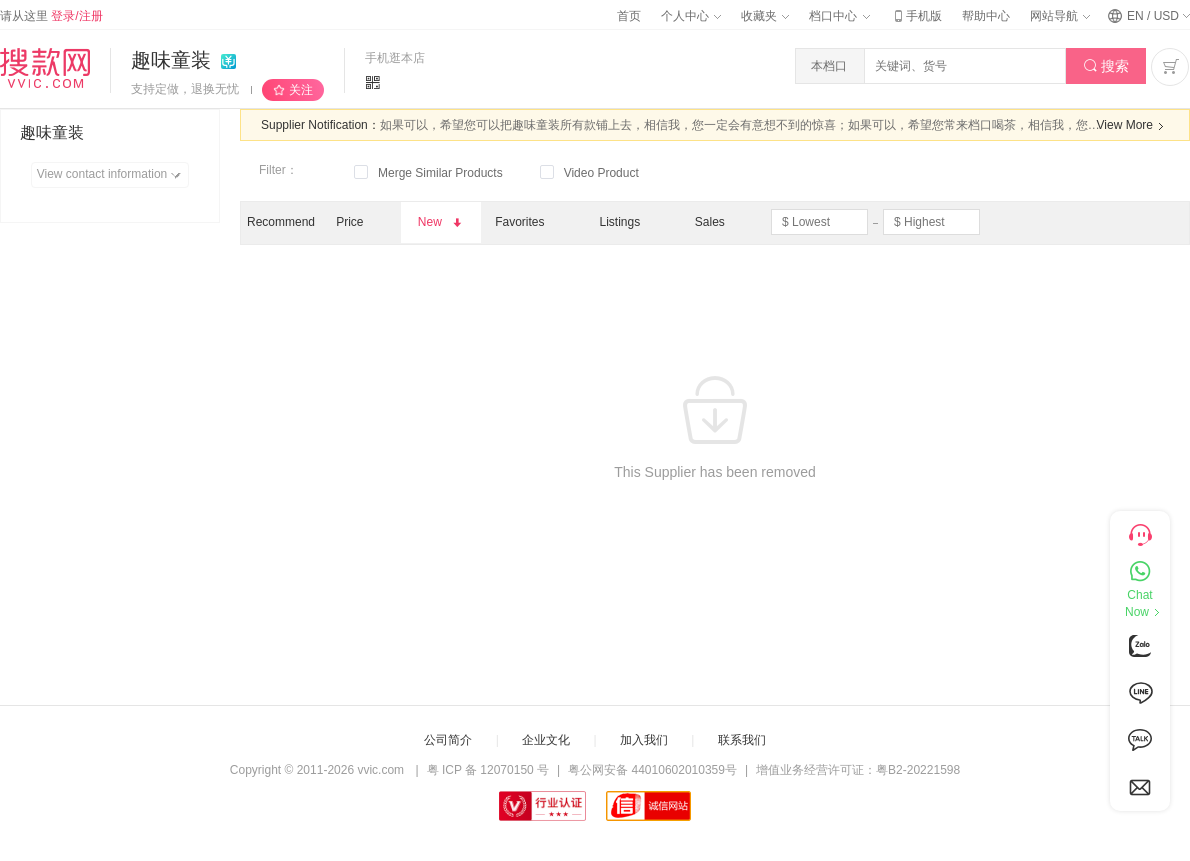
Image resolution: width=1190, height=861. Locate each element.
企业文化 (546, 740)
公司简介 (448, 740)
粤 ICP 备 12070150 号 (488, 770)
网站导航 (1060, 16)
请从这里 (51, 16)
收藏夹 (765, 16)
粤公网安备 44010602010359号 (652, 770)
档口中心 (839, 16)
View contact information (112, 175)
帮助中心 (986, 16)
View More (1133, 126)
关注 (301, 90)
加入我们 (644, 740)
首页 (629, 16)
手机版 (916, 16)
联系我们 (742, 740)
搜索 (1106, 66)
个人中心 (691, 16)
